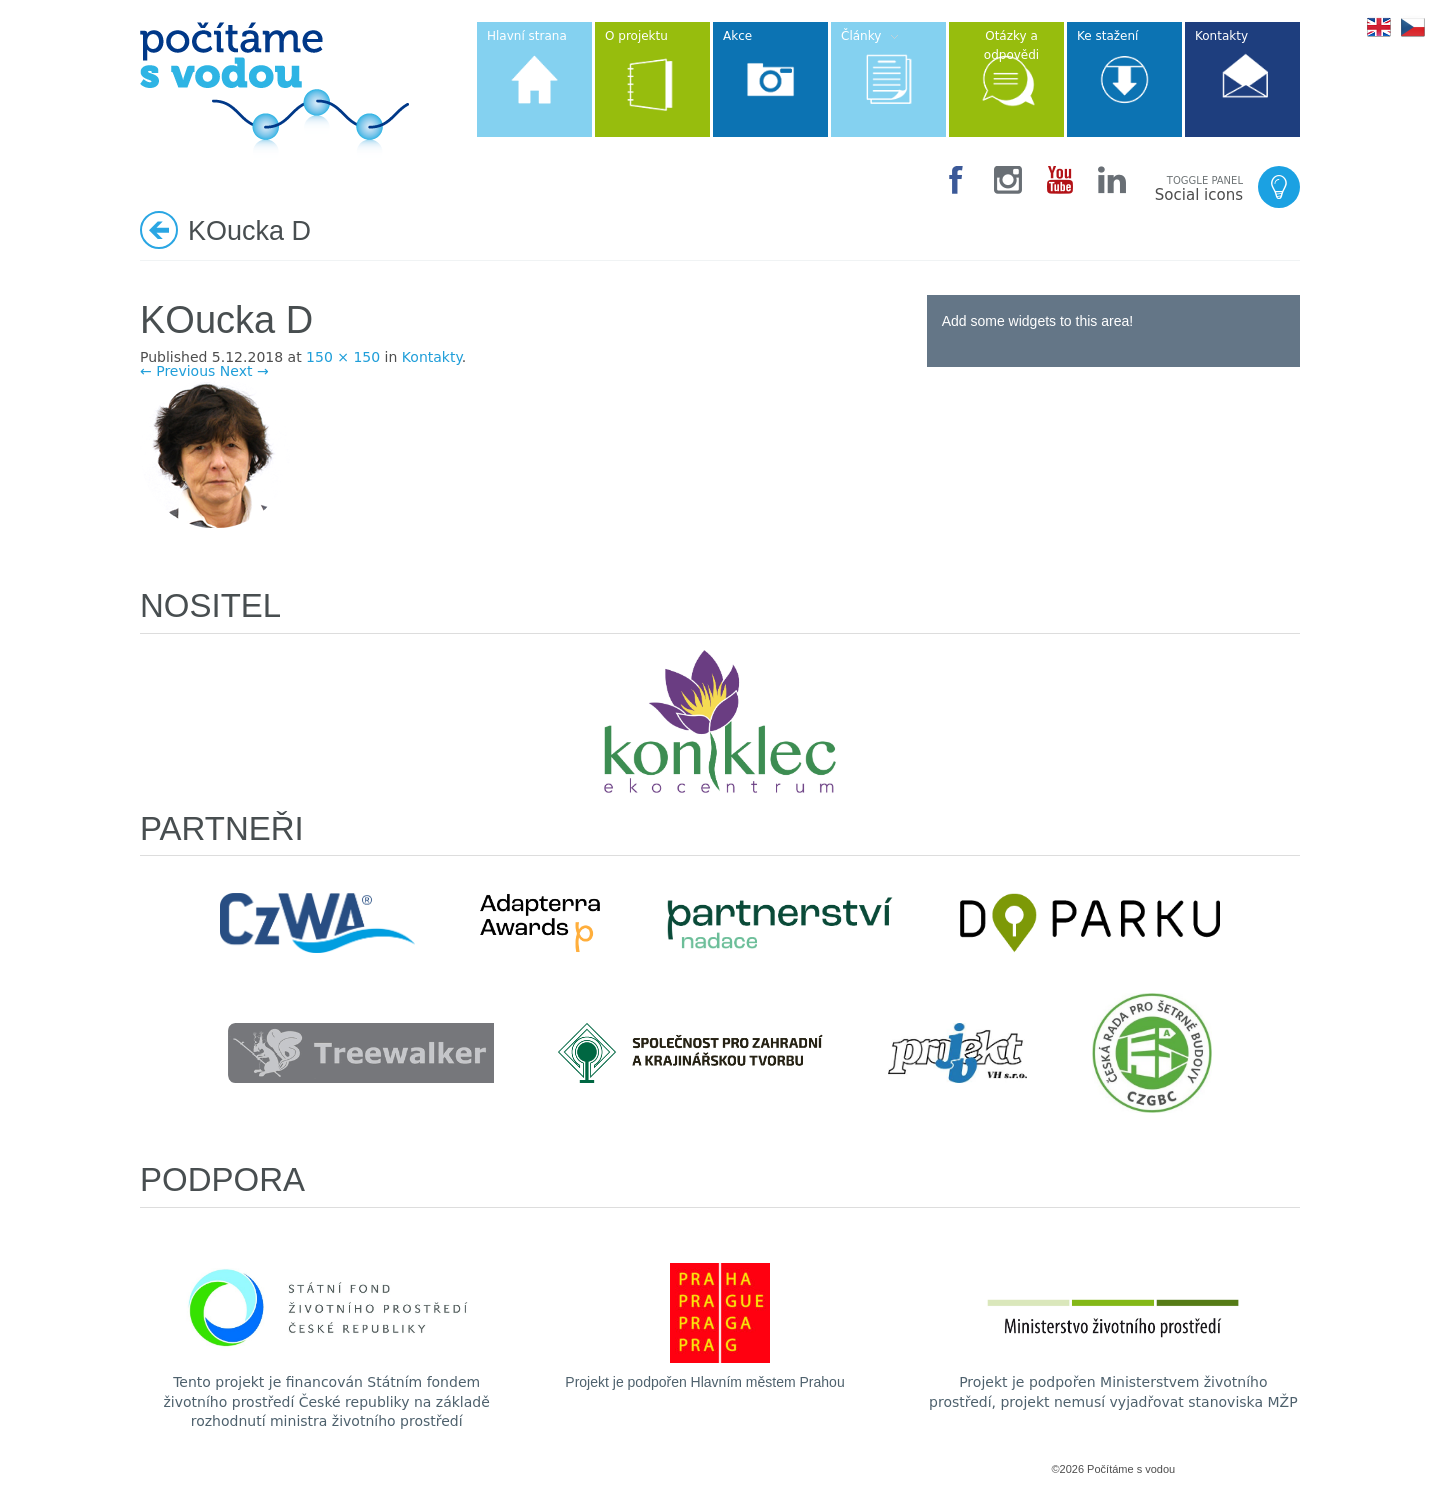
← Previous (177, 371)
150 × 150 (343, 357)
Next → (244, 371)
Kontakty (432, 357)
